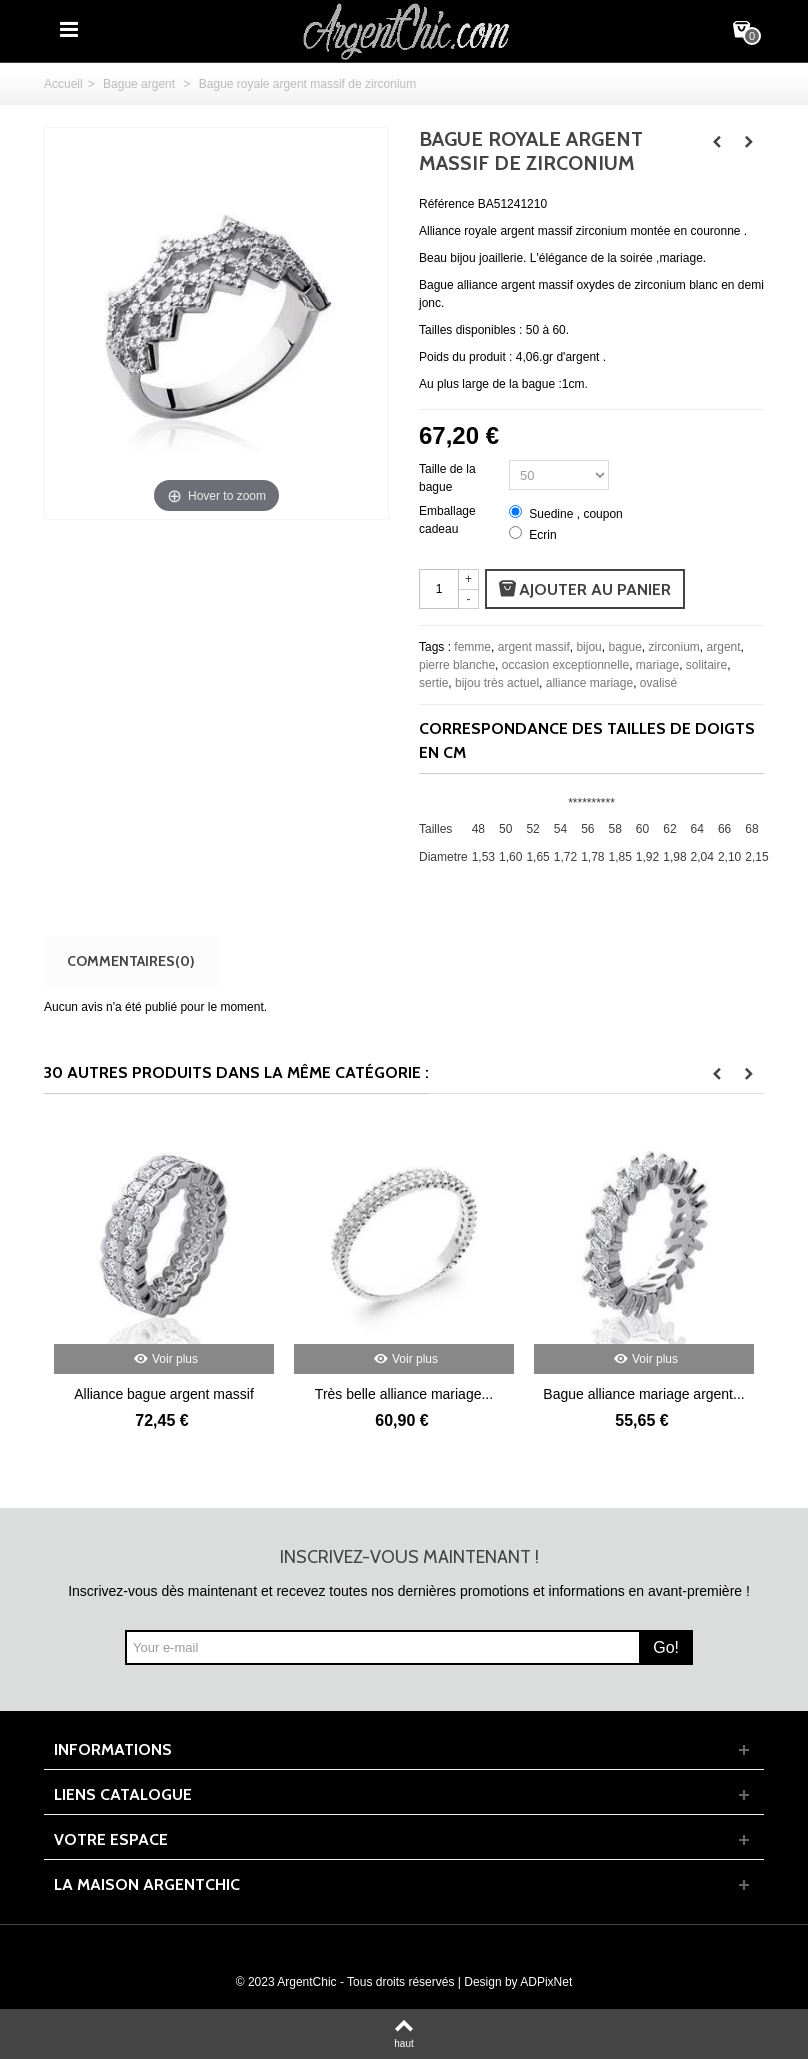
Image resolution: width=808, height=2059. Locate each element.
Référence (446, 204)
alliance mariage (589, 683)
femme (472, 647)
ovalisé (658, 683)
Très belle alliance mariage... (404, 1394)
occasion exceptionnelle (565, 665)
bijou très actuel (497, 683)
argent (724, 647)
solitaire (706, 665)
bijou (588, 647)
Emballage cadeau (447, 520)
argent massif (534, 647)
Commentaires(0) (131, 960)
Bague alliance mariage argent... (643, 1394)
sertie (433, 683)
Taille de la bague (447, 478)
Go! (666, 1647)
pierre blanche (457, 665)
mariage (657, 665)
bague (624, 647)
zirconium (674, 647)
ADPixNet (546, 1982)
